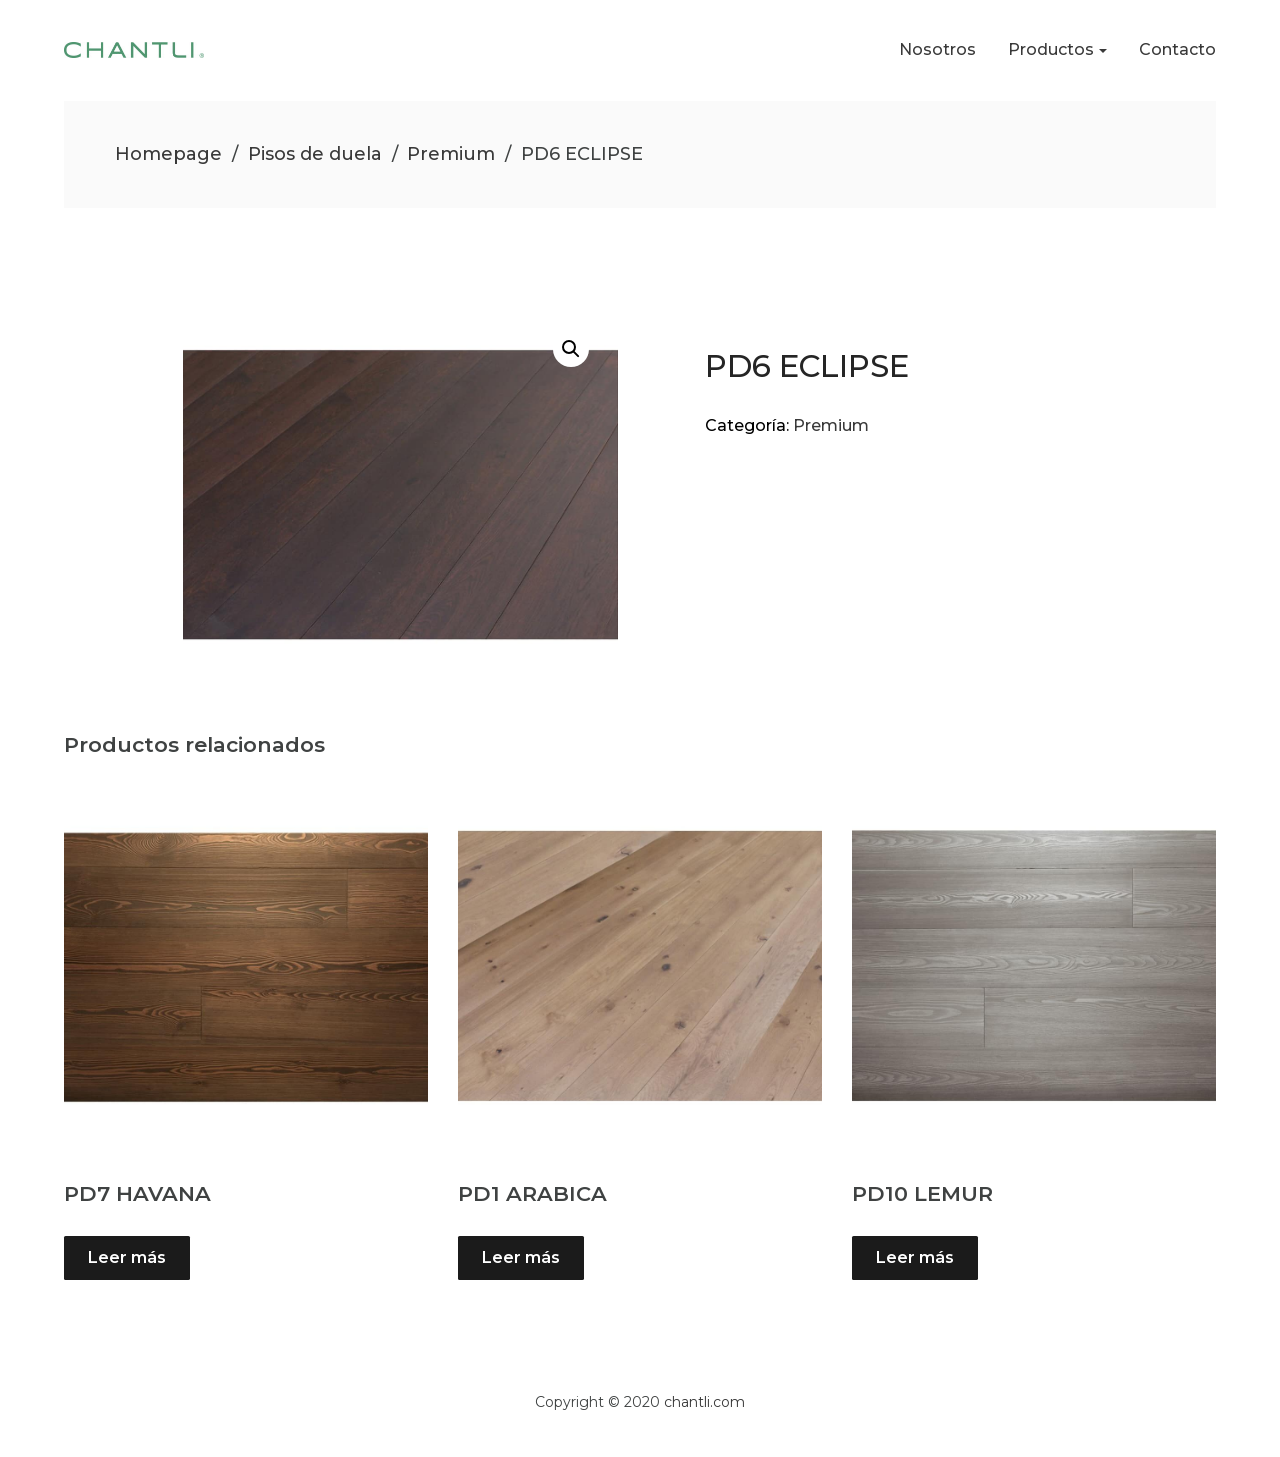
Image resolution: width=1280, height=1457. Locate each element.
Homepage (168, 154)
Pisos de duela (315, 154)
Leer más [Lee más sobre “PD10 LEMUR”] (915, 1257)
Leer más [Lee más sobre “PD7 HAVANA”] (127, 1257)
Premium (451, 154)
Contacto (1177, 49)
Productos (1051, 49)
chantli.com (704, 1402)
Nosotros (937, 49)
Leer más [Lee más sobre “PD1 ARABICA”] (521, 1257)
